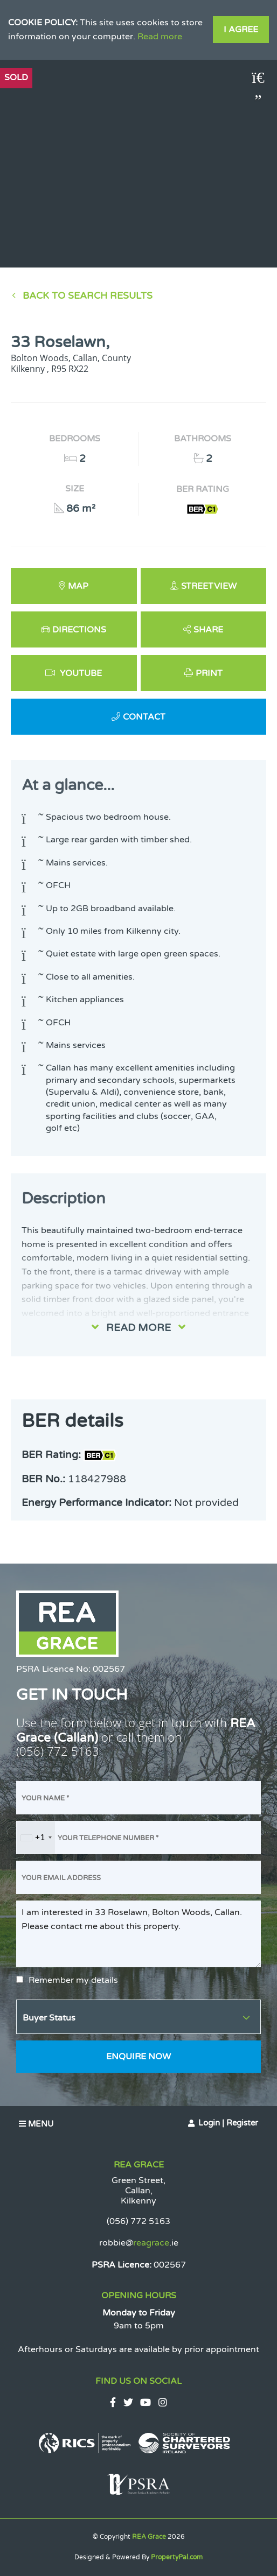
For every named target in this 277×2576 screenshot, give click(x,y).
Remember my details (73, 1980)
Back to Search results (88, 295)
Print (209, 673)
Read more (159, 36)
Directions (79, 629)
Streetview (209, 586)
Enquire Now (138, 2056)
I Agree (241, 29)
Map (78, 586)
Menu (36, 2124)
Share (208, 629)
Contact (144, 717)
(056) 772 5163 (57, 1751)
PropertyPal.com (177, 2557)
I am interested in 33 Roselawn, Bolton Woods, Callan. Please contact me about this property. (138, 1934)
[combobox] (36, 1837)
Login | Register (228, 2123)
